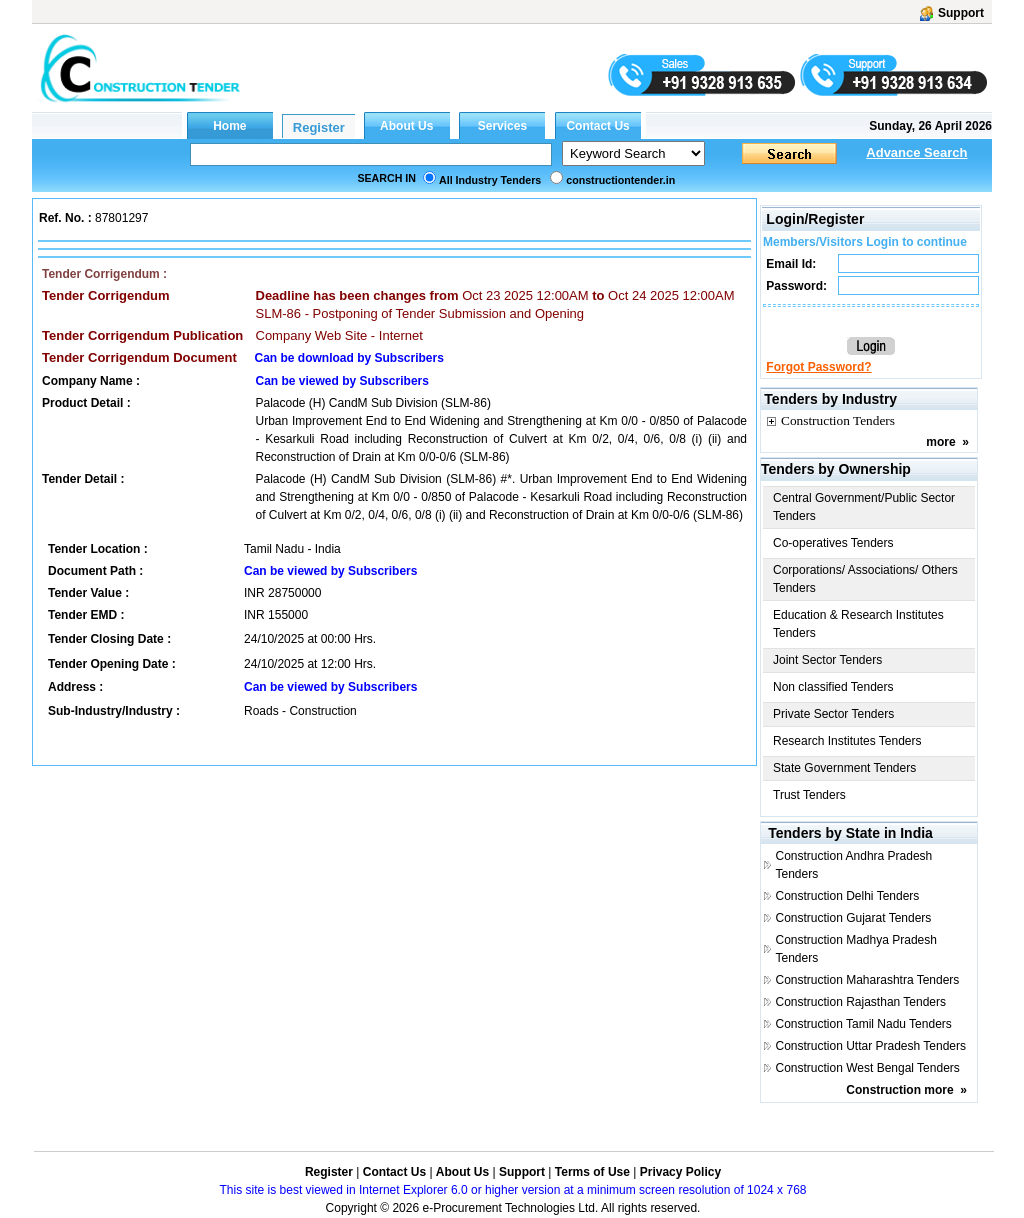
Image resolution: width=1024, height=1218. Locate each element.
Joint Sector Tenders (827, 660)
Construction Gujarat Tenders (853, 918)
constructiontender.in (620, 180)
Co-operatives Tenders (833, 543)
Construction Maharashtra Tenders (867, 980)
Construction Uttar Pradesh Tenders (870, 1046)
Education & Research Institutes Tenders (858, 624)
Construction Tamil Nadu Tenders (863, 1024)
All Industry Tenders (490, 180)
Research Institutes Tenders (847, 741)
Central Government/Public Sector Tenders (864, 507)
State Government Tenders (844, 768)
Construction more (899, 1090)
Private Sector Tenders (833, 714)
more (940, 442)
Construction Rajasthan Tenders (860, 1002)
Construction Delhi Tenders (847, 896)
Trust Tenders (809, 795)
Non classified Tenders (833, 687)
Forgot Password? (818, 367)
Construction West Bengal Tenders (867, 1068)
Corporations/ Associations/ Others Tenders (865, 579)
